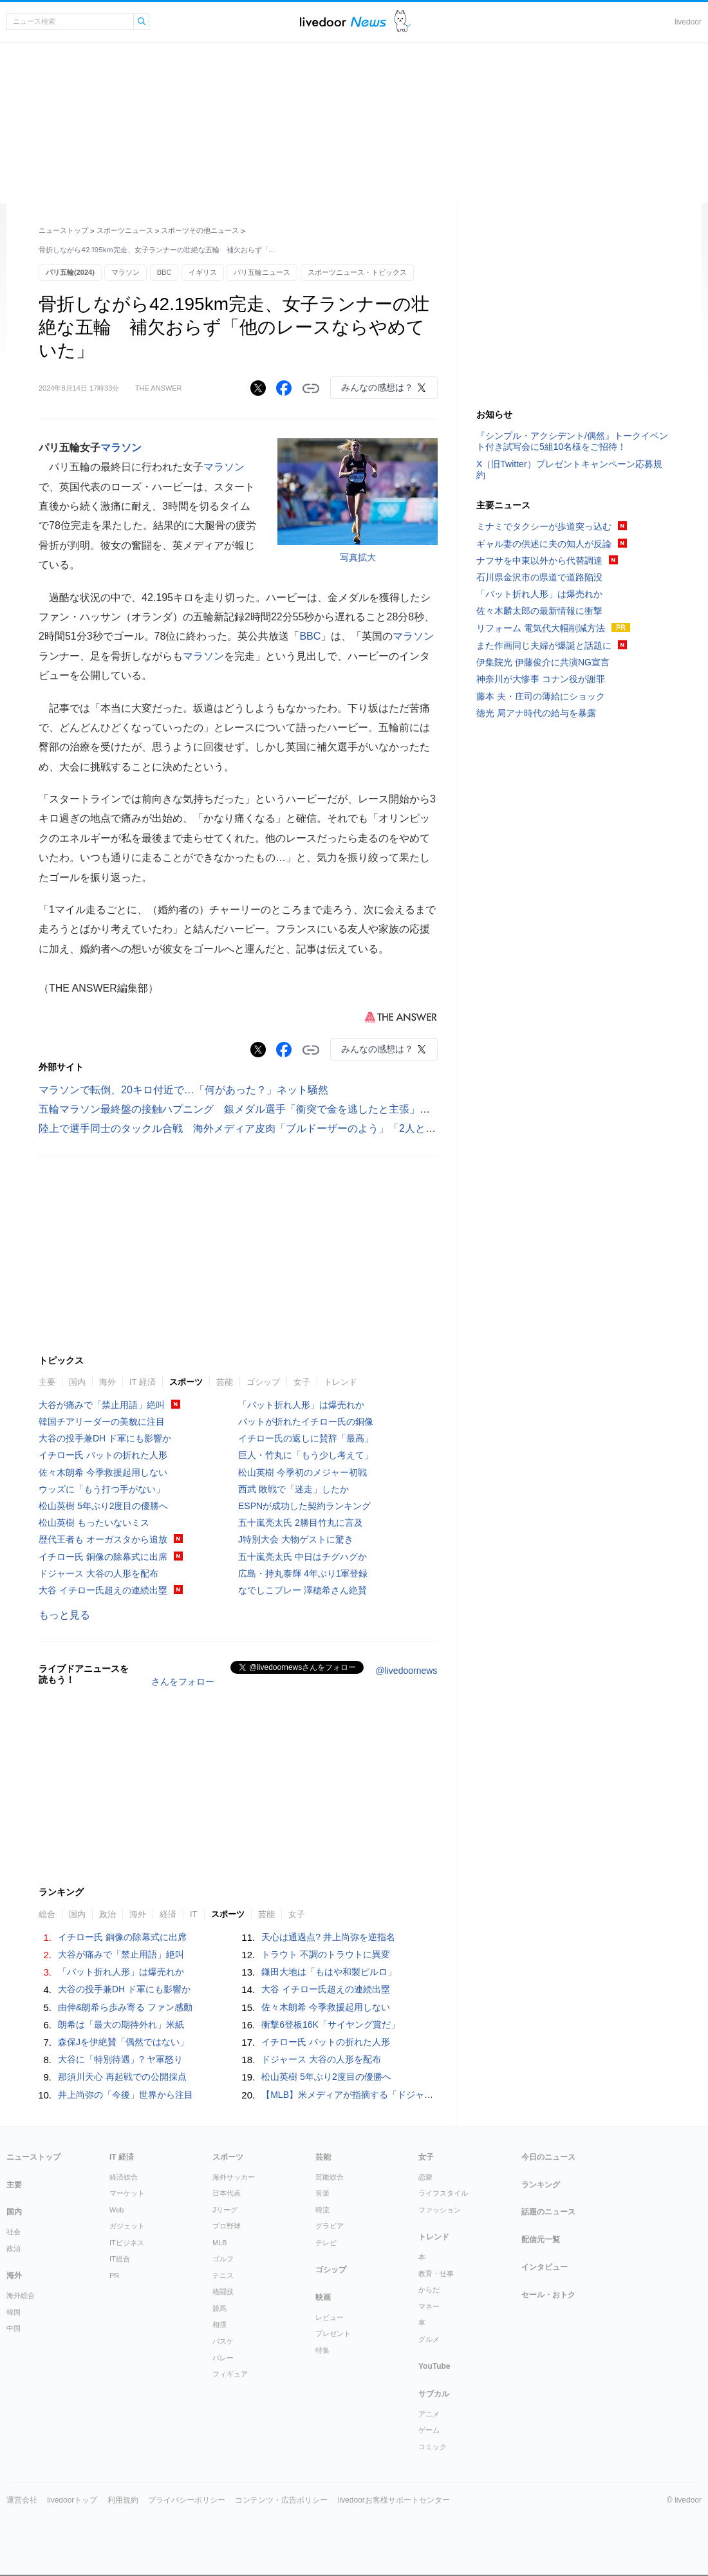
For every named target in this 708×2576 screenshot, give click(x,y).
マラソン (125, 272)
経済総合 (123, 2177)
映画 (323, 2297)
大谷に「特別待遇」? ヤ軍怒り (120, 2059)
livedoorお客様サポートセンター (394, 2500)
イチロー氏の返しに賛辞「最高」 (305, 1438)
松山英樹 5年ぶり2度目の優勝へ (103, 1506)
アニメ (429, 2414)
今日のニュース (548, 2157)
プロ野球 (226, 2226)
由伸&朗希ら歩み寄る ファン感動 (125, 2007)
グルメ (429, 2339)
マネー (429, 2306)
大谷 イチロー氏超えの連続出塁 (103, 1590)
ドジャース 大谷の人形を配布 (98, 1573)
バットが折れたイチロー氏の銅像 (305, 1421)
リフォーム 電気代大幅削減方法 (540, 628)
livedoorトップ (72, 2500)
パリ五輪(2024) (70, 272)
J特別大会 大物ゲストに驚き (295, 1539)
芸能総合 (329, 2177)
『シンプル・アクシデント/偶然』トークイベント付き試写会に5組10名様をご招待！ (572, 441)
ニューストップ (63, 230)
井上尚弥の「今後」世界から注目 (125, 2095)
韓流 (322, 2210)
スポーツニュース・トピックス (357, 272)
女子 (301, 1382)
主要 (47, 1382)
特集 (322, 2350)
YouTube (434, 2366)
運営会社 (21, 2500)
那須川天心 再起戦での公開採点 (122, 2076)
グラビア (329, 2226)
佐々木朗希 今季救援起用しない (103, 1472)
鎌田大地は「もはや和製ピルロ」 (328, 1972)
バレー (223, 2358)
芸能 (224, 1382)
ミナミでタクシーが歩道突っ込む (543, 526)
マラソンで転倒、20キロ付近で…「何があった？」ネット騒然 (183, 1089)
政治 (107, 1914)
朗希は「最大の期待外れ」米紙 (121, 2024)
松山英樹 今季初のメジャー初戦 (302, 1472)
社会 (13, 2232)
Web (116, 2210)
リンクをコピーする (311, 389)
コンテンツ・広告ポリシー (281, 2500)
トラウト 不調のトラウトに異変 (325, 1954)
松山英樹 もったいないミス (94, 1522)
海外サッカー (233, 2177)
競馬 (219, 2308)
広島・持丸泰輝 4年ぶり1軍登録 (303, 1573)
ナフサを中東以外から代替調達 (539, 560)
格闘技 (223, 2291)
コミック (432, 2447)
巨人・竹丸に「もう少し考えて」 (305, 1455)
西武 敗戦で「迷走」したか (293, 1489)
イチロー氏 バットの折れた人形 (103, 1455)
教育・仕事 (436, 2273)
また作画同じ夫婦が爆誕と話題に (543, 645)
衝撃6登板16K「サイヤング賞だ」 (330, 2024)
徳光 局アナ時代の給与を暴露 (536, 713)
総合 (47, 1914)
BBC (164, 272)
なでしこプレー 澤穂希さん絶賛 (302, 1590)
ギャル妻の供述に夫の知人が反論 (543, 544)
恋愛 (425, 2177)
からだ (429, 2289)
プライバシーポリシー (186, 2500)
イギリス (203, 272)
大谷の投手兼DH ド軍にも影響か (105, 1438)
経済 (168, 1914)
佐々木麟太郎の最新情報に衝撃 (539, 611)
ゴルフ (223, 2259)
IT (194, 1914)
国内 (77, 1382)
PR (114, 2275)
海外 (107, 1382)
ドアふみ (403, 21)
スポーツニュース (125, 230)
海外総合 (20, 2295)
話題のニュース (548, 2211)
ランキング (540, 2184)
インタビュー (544, 2267)
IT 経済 (142, 1382)
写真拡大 (358, 557)
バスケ (223, 2341)
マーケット (127, 2193)
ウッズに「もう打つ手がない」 (102, 1489)
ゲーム (429, 2430)
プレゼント (333, 2333)
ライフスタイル (443, 2193)
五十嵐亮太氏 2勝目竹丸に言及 (300, 1522)
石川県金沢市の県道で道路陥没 (539, 577)
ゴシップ (263, 1382)
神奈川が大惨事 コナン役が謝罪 (540, 679)
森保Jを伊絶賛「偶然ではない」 (123, 2042)
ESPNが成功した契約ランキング (304, 1506)
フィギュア (230, 2374)
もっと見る (64, 1614)
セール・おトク (548, 2294)
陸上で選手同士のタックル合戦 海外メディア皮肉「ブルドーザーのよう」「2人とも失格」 (253, 1128)
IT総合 (119, 2259)
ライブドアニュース (343, 21)
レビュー (329, 2317)
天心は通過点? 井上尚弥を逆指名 (328, 1937)
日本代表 (226, 2193)
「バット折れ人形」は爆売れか (301, 1405)
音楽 (322, 2193)
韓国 (13, 2312)
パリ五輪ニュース (262, 272)
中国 (13, 2328)
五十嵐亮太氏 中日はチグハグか (302, 1557)
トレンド (340, 1382)
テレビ (326, 2243)
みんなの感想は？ (377, 387)
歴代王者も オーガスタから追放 (103, 1539)
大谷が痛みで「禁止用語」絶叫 (102, 1405)
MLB (219, 2243)
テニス (223, 2275)
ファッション (439, 2210)
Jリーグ (225, 2210)
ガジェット (127, 2226)
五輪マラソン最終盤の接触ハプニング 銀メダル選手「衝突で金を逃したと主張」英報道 (245, 1109)
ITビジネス (126, 2243)
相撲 (219, 2324)
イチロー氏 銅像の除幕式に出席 (103, 1557)
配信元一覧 (540, 2239)
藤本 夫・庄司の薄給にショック (540, 696)
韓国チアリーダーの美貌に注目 (102, 1421)
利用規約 (122, 2500)
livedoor (688, 21)
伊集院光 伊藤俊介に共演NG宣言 (543, 662)
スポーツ (186, 1382)
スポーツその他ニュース (200, 230)
